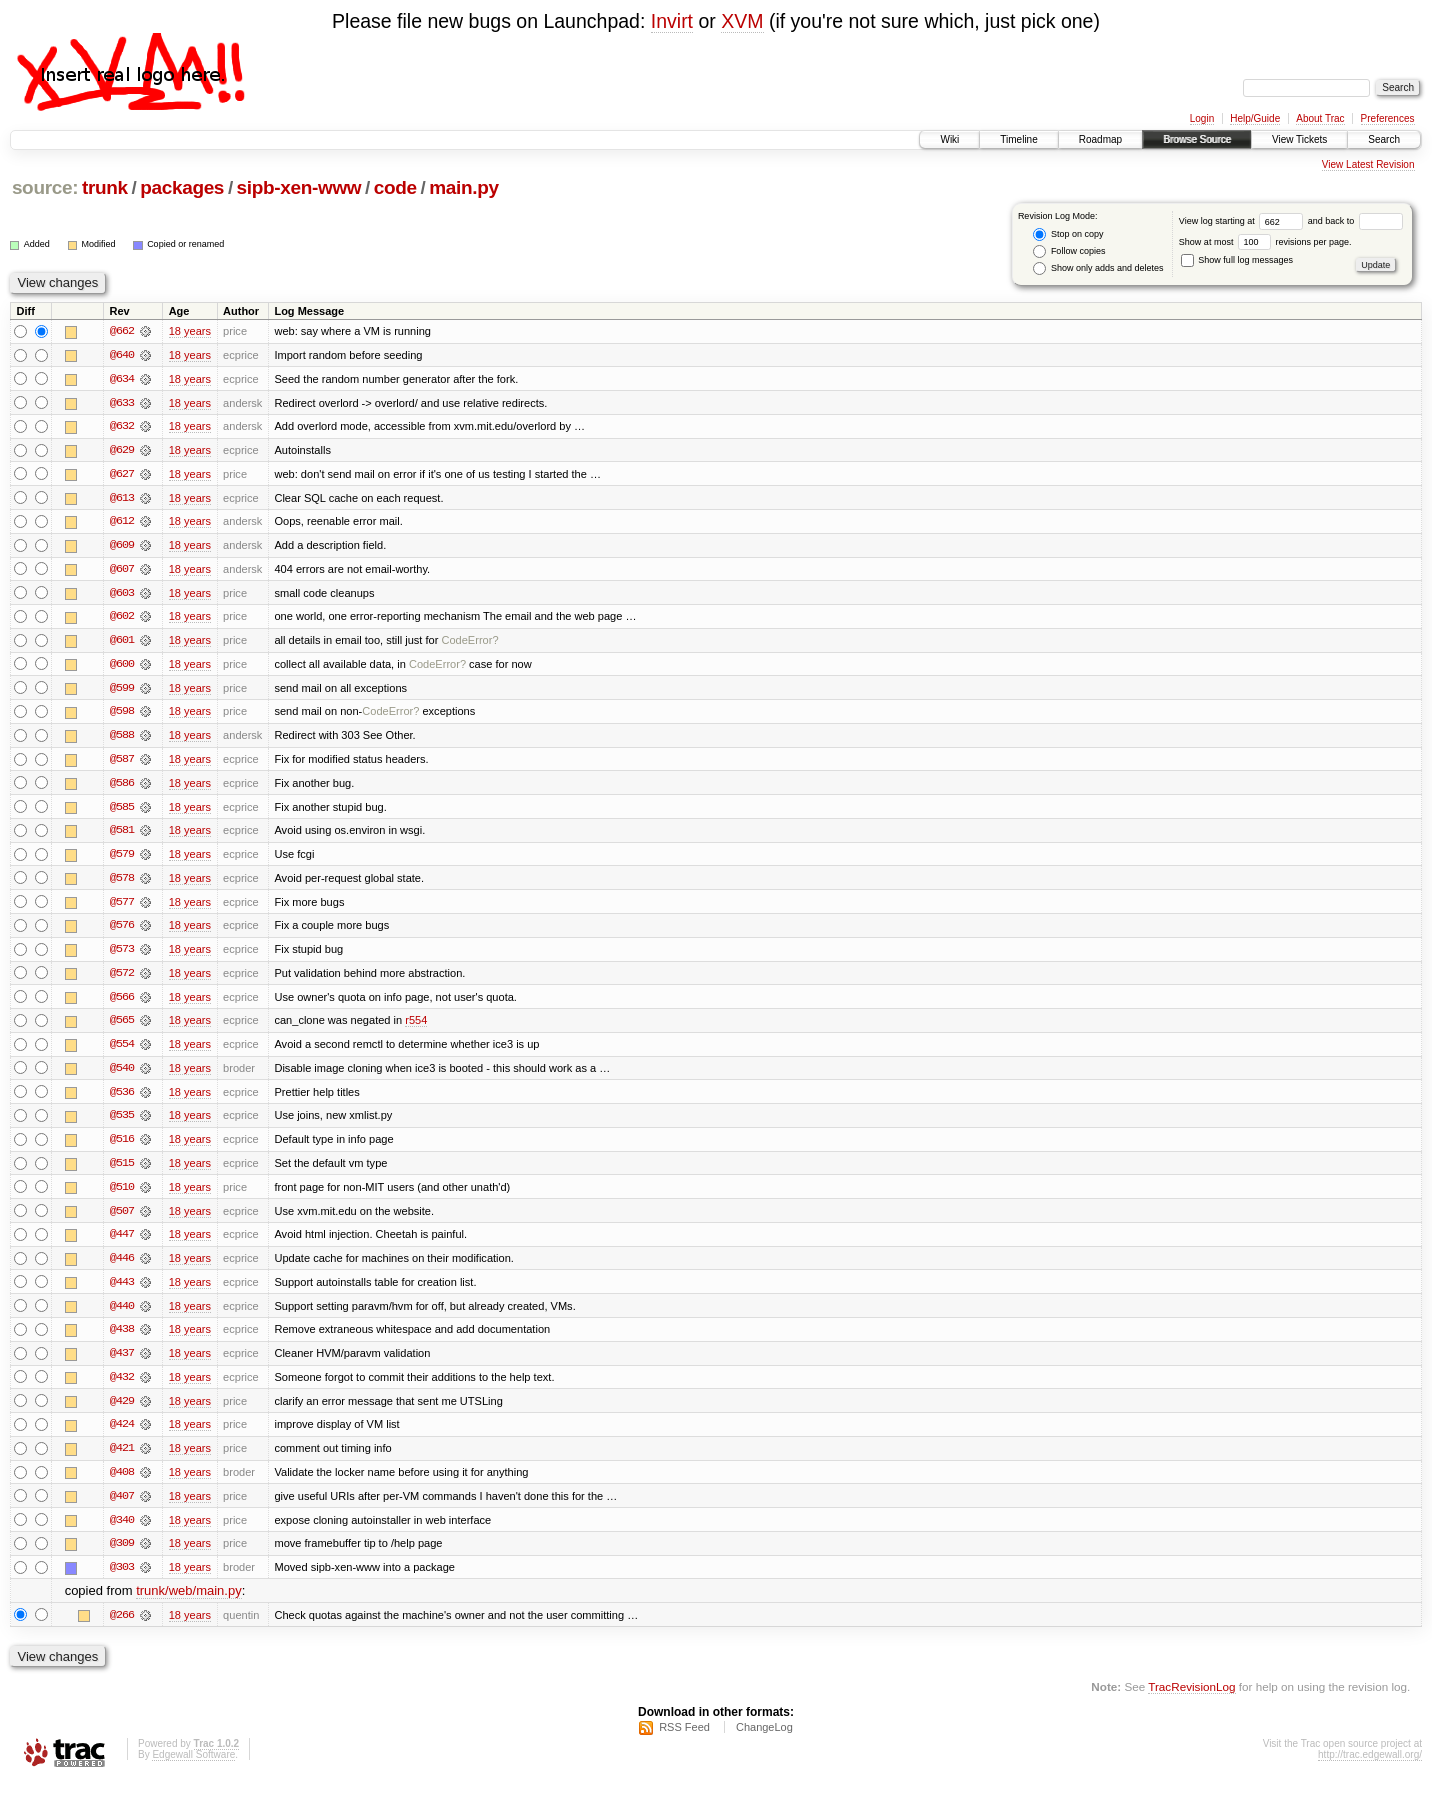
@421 (122, 1459)
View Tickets (1299, 139)
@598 (122, 715)
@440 (122, 1315)
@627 (122, 475)
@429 (122, 1411)
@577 (122, 907)
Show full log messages (1237, 260)
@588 (122, 739)
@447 (122, 1243)
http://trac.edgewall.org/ (1370, 1767)
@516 (122, 1147)
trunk (105, 187)
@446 (122, 1267)
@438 (122, 1339)
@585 (122, 811)
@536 (122, 1099)
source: (45, 187)
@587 (122, 763)
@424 (122, 1435)
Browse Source (1197, 139)
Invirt (672, 21)
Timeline (1018, 139)
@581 (122, 835)
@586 (122, 787)
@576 (122, 931)
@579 (122, 859)
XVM (742, 21)
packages (182, 187)
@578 (122, 883)
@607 (122, 571)
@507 (122, 1219)
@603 (122, 595)
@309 (122, 1555)
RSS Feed (684, 1740)
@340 (122, 1531)
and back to (1355, 221)
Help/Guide (1255, 118)
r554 (416, 1027)
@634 (122, 379)
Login (1202, 118)
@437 (122, 1363)
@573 (122, 955)
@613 (122, 499)
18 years (190, 331)
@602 (122, 619)
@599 (122, 691)
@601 (122, 643)
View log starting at (1243, 221)
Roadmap (1100, 139)
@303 (122, 1579)
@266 (122, 1627)
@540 (122, 1075)
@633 (122, 403)
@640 (122, 355)
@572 (122, 979)
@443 (122, 1291)
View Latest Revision (1368, 164)
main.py (463, 187)
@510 (122, 1195)
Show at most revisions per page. (1265, 242)
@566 (122, 1003)
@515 (122, 1171)
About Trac (1320, 118)
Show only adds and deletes (1098, 268)
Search (1384, 139)
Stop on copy (1068, 234)
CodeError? (469, 643)
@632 (122, 427)
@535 (122, 1123)
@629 (122, 451)
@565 (122, 1027)
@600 (122, 667)
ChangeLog (764, 1740)
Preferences (1388, 118)
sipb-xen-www (299, 187)
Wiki (949, 139)
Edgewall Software (193, 1767)
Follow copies (1069, 251)
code (395, 187)
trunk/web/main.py (189, 1603)
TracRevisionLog (1191, 1699)
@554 (122, 1051)
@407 (122, 1507)
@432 (122, 1387)
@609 (122, 547)
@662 (122, 331)
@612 (122, 523)
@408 (122, 1483)
